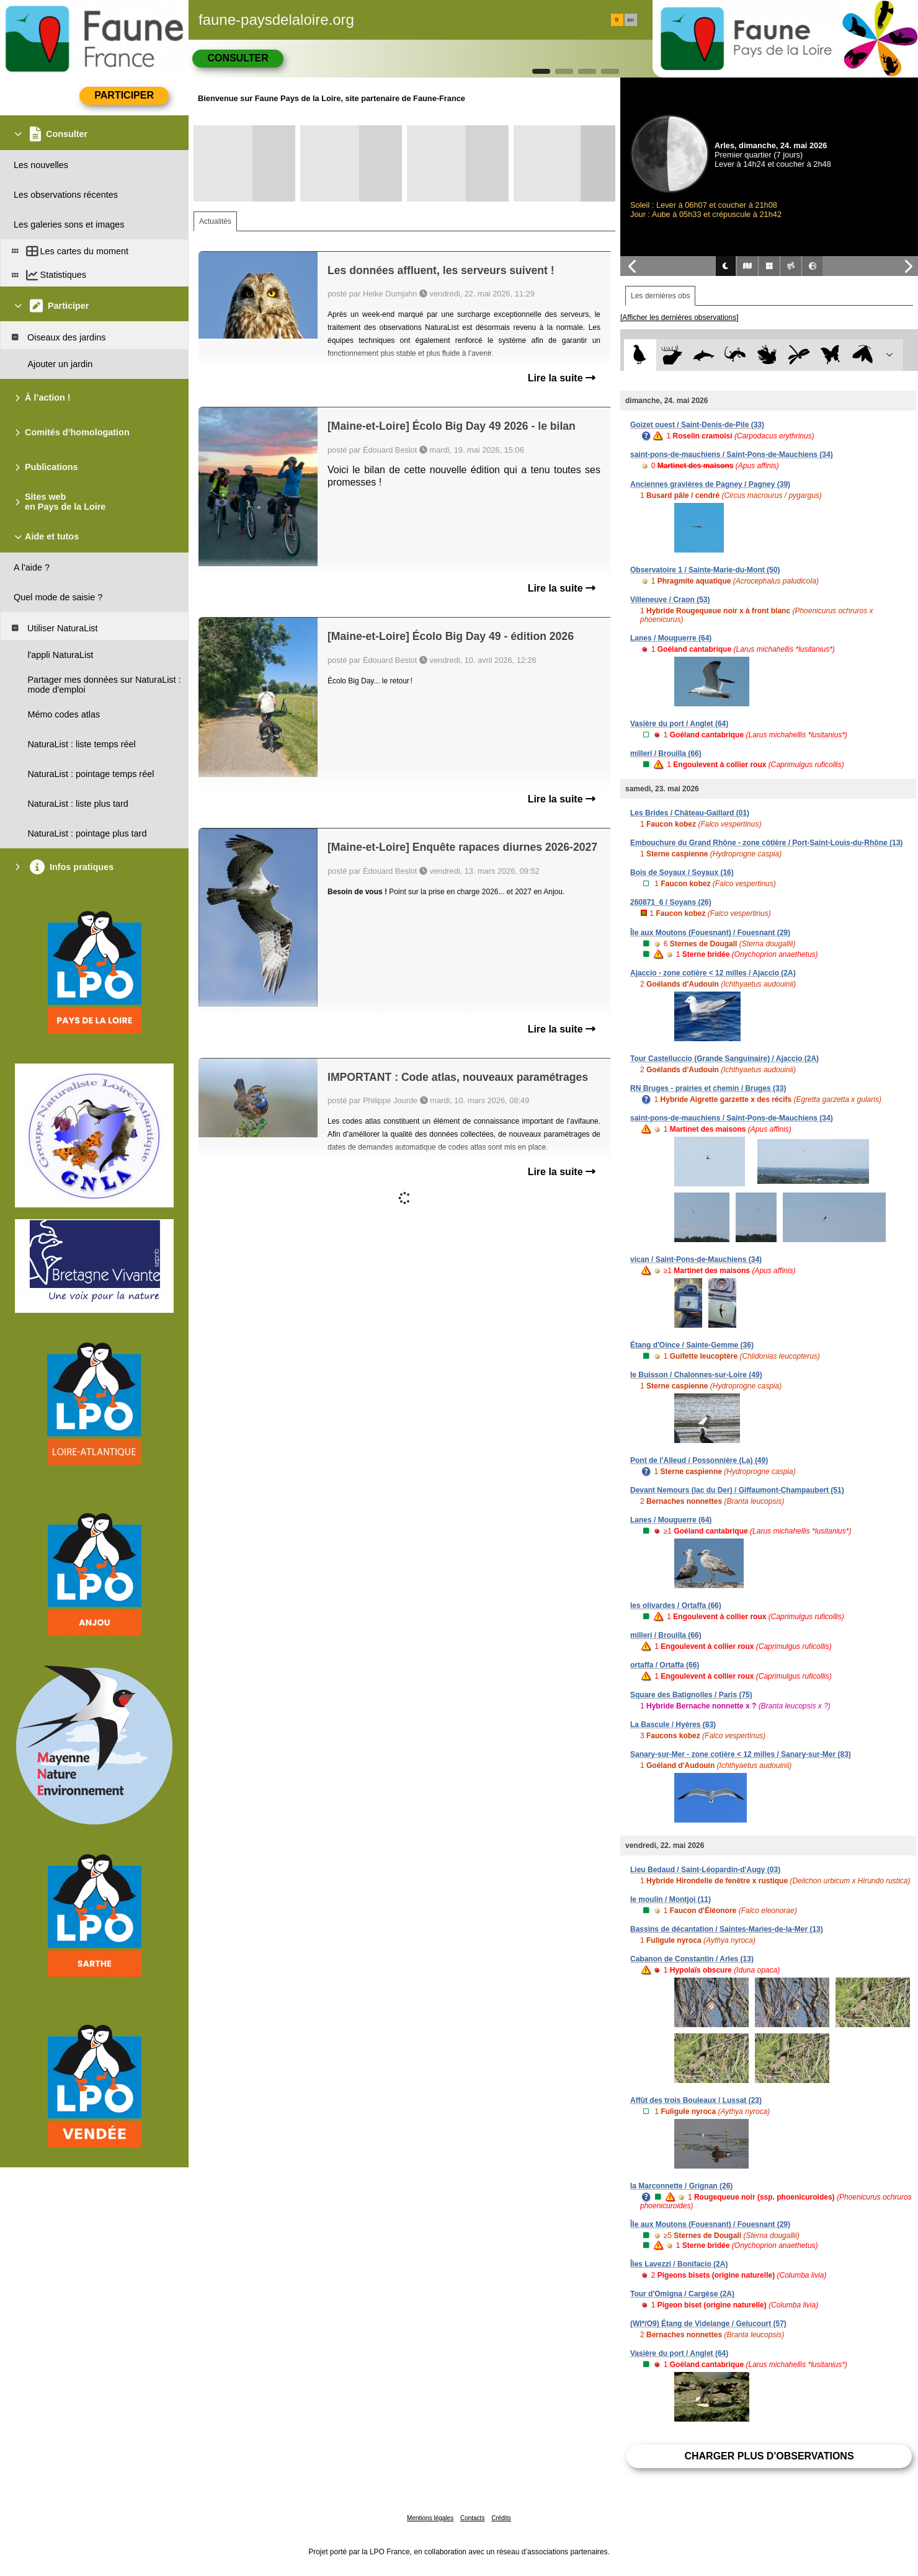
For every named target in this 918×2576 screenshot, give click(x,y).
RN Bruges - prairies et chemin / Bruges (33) (708, 1088)
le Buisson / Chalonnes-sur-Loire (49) (696, 1374)
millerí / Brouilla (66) (666, 753)
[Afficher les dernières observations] (679, 317)
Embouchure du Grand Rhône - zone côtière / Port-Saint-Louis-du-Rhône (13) (766, 842)
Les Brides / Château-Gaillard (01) (689, 813)
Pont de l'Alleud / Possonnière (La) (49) (699, 1460)
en (631, 20)
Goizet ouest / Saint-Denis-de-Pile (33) (697, 424)
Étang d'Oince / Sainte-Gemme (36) (692, 1345)
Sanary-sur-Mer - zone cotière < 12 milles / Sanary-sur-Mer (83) (740, 1754)
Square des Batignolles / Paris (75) (691, 1694)
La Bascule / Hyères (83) (673, 1724)
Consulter (237, 58)
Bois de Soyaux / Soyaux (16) (682, 872)
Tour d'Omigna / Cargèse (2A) (682, 2294)
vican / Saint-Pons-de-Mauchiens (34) (696, 1259)
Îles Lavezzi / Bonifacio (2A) (679, 2264)
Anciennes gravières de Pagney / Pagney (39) (710, 484)
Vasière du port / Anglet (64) (679, 723)
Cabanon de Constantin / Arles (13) (692, 1959)
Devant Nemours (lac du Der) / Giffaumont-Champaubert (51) (737, 1490)
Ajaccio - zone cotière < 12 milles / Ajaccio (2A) (713, 973)
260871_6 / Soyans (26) (670, 902)
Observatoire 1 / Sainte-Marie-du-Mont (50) (705, 570)
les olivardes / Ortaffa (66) (675, 1605)
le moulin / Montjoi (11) (670, 1899)
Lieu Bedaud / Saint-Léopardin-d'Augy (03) (705, 1869)
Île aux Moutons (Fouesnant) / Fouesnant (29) (710, 932)
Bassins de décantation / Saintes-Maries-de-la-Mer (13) (726, 1929)
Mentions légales (430, 2518)
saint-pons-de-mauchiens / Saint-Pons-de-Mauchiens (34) (731, 454)
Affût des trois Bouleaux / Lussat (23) (696, 2100)
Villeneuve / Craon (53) (670, 599)
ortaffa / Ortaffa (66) (664, 1665)
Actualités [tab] (215, 221)
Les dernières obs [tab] (660, 295)
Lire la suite (561, 378)
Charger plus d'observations (768, 2456)
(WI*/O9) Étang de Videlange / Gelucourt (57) (708, 2323)
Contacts (472, 2518)
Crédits (501, 2518)
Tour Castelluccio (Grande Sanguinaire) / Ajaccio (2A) (724, 1058)
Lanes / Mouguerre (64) (670, 638)
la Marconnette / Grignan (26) (681, 2186)
